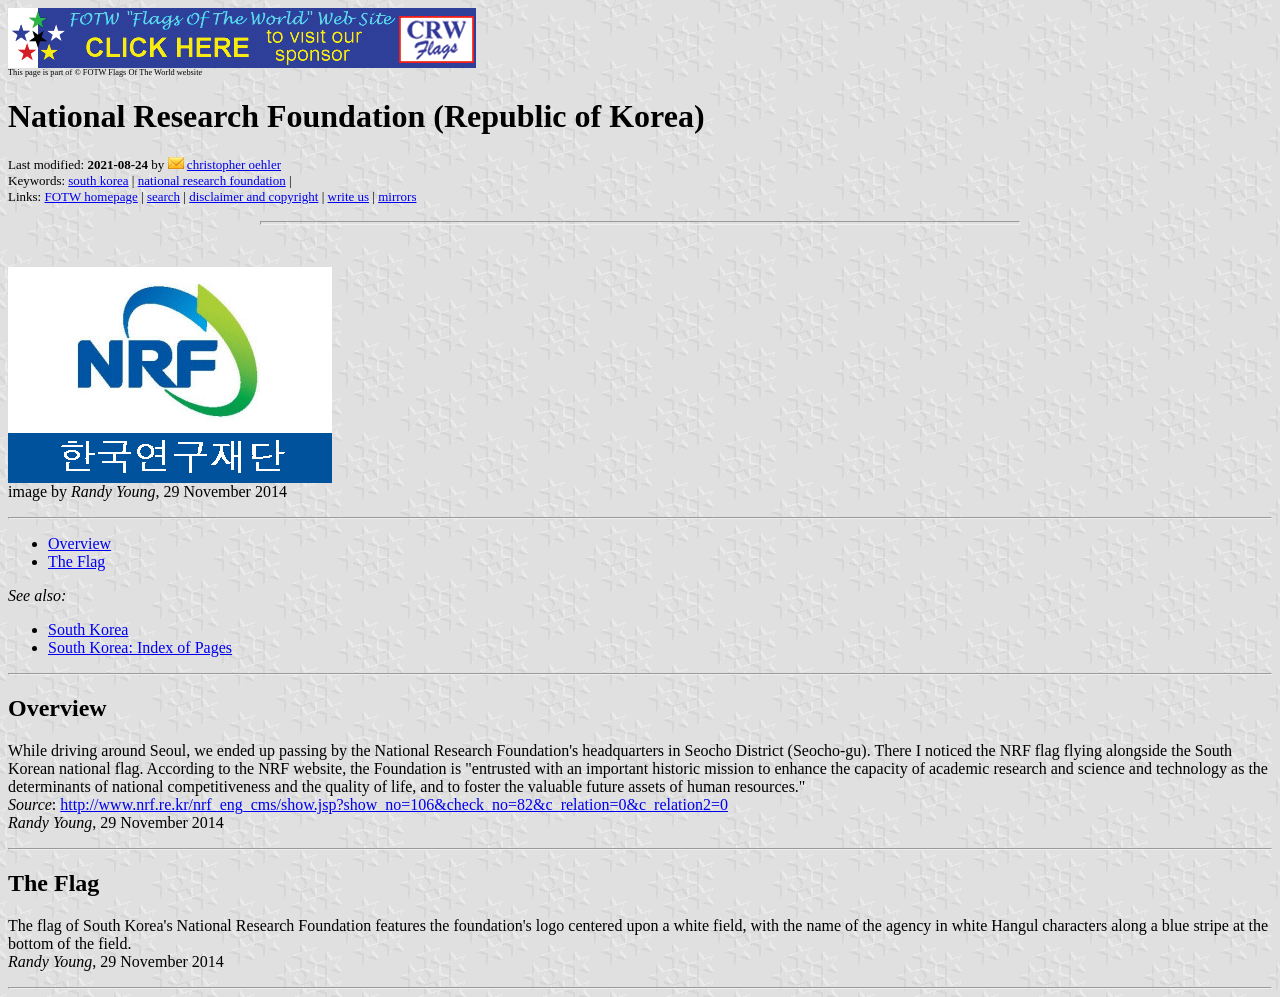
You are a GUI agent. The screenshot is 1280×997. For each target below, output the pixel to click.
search (163, 196)
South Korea (88, 629)
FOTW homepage (90, 196)
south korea (98, 180)
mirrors (397, 196)
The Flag (76, 561)
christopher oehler (234, 164)
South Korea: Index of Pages (140, 647)
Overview (79, 543)
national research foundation (212, 180)
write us (349, 196)
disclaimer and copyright (253, 196)
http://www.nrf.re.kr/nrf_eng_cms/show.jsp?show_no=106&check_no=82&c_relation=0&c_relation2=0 (394, 804)
